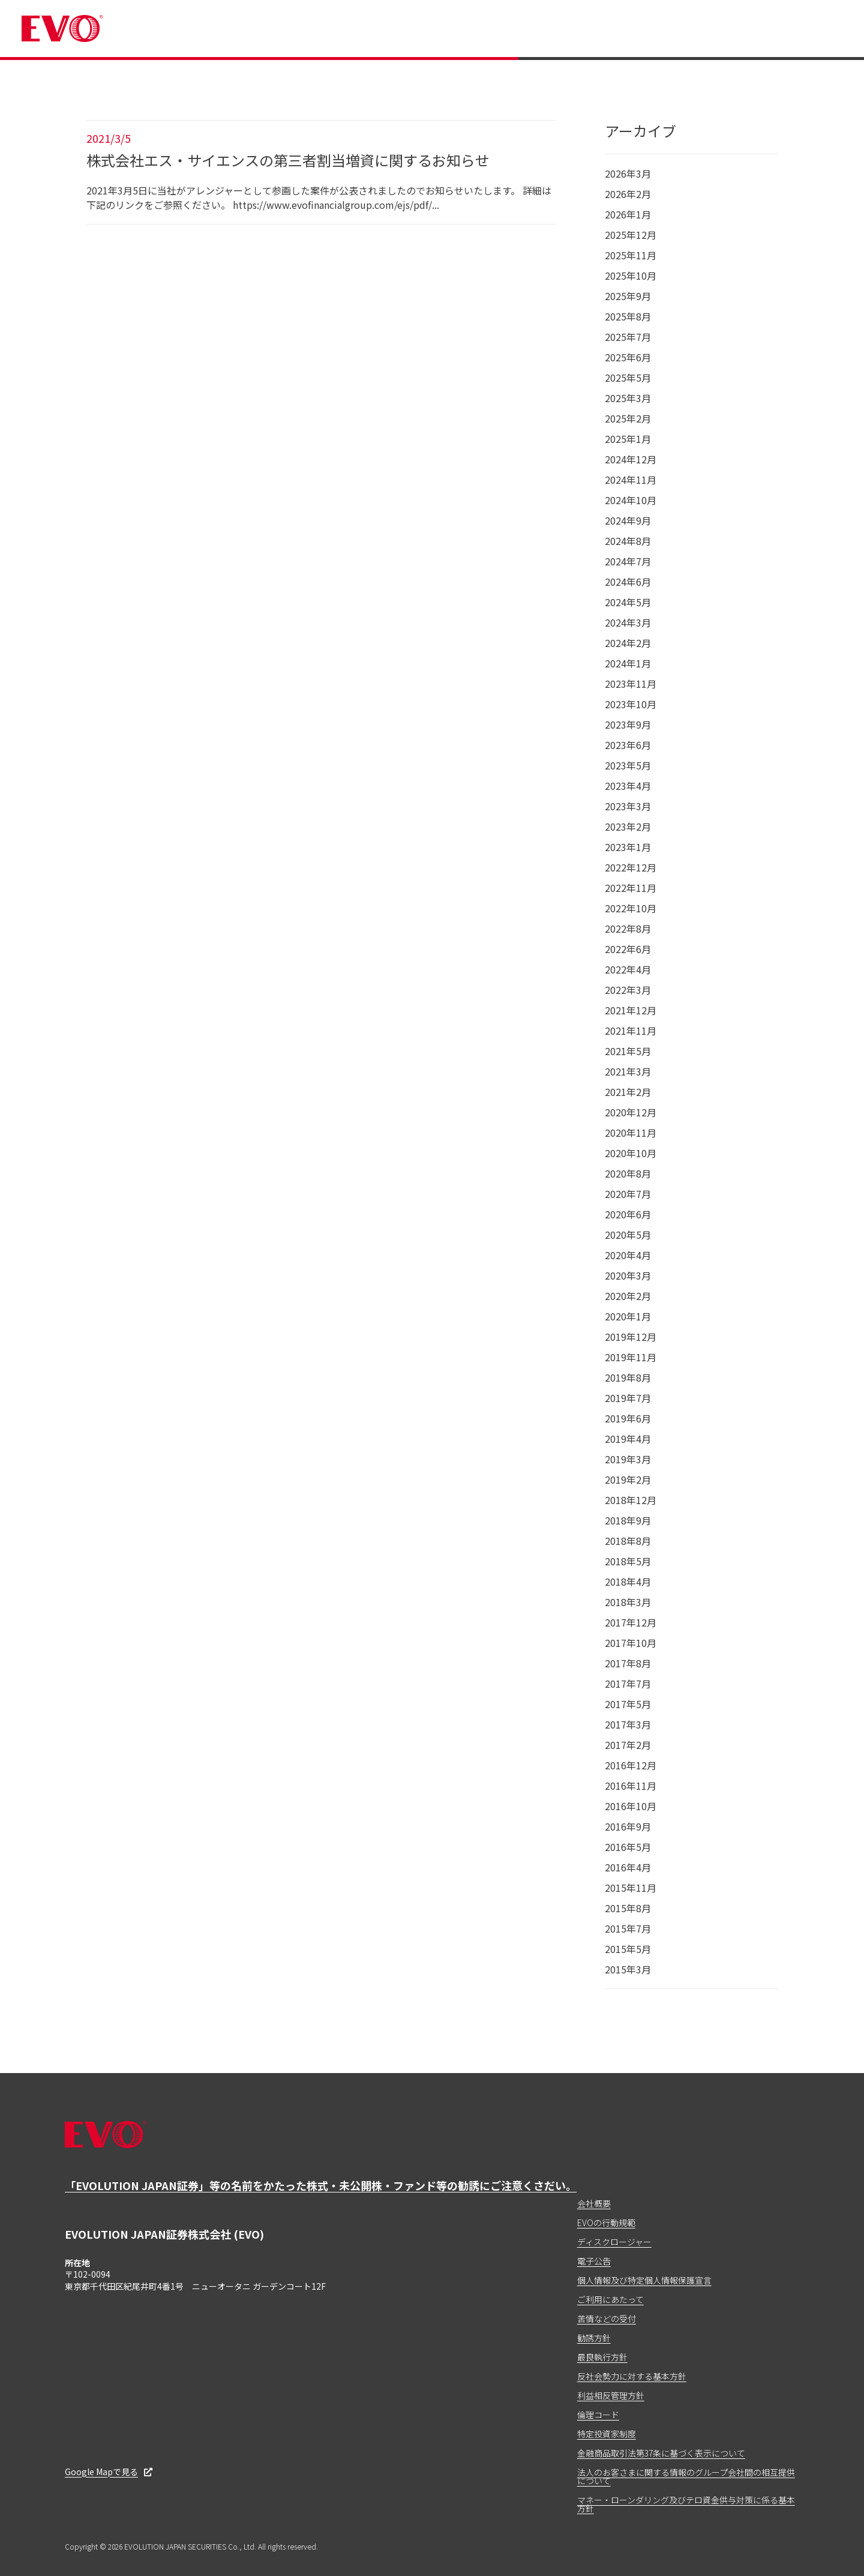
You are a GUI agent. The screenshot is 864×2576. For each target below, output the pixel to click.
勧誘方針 (594, 2338)
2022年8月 (628, 928)
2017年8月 (628, 1663)
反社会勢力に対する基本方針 (631, 2376)
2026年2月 (628, 194)
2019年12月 (630, 1336)
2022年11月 (630, 887)
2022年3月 (628, 990)
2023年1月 (628, 847)
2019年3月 (628, 1459)
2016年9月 (628, 1826)
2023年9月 (628, 724)
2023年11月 (630, 683)
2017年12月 (630, 1622)
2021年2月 (628, 1092)
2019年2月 (628, 1479)
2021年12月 (630, 1010)
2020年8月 (628, 1173)
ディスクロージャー (614, 2241)
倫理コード (598, 2414)
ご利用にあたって (610, 2299)
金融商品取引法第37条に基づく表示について (661, 2453)
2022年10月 (630, 908)
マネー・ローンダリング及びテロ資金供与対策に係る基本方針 (686, 2504)
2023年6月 (628, 745)
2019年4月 (628, 1438)
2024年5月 (628, 602)
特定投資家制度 (606, 2434)
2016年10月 (630, 1806)
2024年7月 (628, 561)
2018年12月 (630, 1500)
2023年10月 (630, 704)
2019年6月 (628, 1418)
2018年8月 (628, 1540)
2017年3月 (628, 1724)
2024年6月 (628, 581)
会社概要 (594, 2203)
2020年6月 (628, 1214)
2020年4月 (628, 1255)
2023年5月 (628, 765)
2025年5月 (628, 377)
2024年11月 (630, 479)
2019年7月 (628, 1398)
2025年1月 (628, 439)
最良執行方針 (602, 2357)
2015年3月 (628, 1969)
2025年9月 (628, 296)
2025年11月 (630, 255)
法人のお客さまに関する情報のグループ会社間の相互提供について (686, 2476)
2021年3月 (628, 1071)
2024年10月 (630, 500)
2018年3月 (628, 1602)
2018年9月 (628, 1520)
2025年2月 (628, 418)
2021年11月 (630, 1030)
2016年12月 (630, 1765)
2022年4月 (628, 969)
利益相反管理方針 (610, 2395)
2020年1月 (628, 1316)
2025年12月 (630, 234)
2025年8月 (628, 316)
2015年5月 (628, 1949)
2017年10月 (630, 1643)
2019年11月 (630, 1357)
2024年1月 (628, 663)
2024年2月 (628, 643)
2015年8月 (628, 1908)
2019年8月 (628, 1377)
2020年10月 (630, 1153)
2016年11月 (630, 1785)
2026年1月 (628, 214)
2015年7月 (628, 1928)
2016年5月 (628, 1847)
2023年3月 (628, 806)
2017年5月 (628, 1704)
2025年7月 (628, 337)
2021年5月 (628, 1051)
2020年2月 (628, 1296)
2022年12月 (630, 867)
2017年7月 (628, 1683)
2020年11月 (630, 1132)
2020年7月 (628, 1194)
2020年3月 (628, 1275)
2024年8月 (628, 541)
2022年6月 (628, 949)
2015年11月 (630, 1887)
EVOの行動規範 (606, 2222)
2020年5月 (628, 1234)
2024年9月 (628, 520)
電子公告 (594, 2261)
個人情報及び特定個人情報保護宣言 (644, 2280)
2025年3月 (628, 398)
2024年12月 (630, 459)
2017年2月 (628, 1745)
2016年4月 (628, 1867)
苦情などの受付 (606, 2318)
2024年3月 (628, 622)
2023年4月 (628, 785)
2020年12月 (630, 1112)
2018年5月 (628, 1561)
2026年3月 (628, 173)
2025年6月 (628, 357)
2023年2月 (628, 826)
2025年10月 (630, 275)
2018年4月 (628, 1581)
